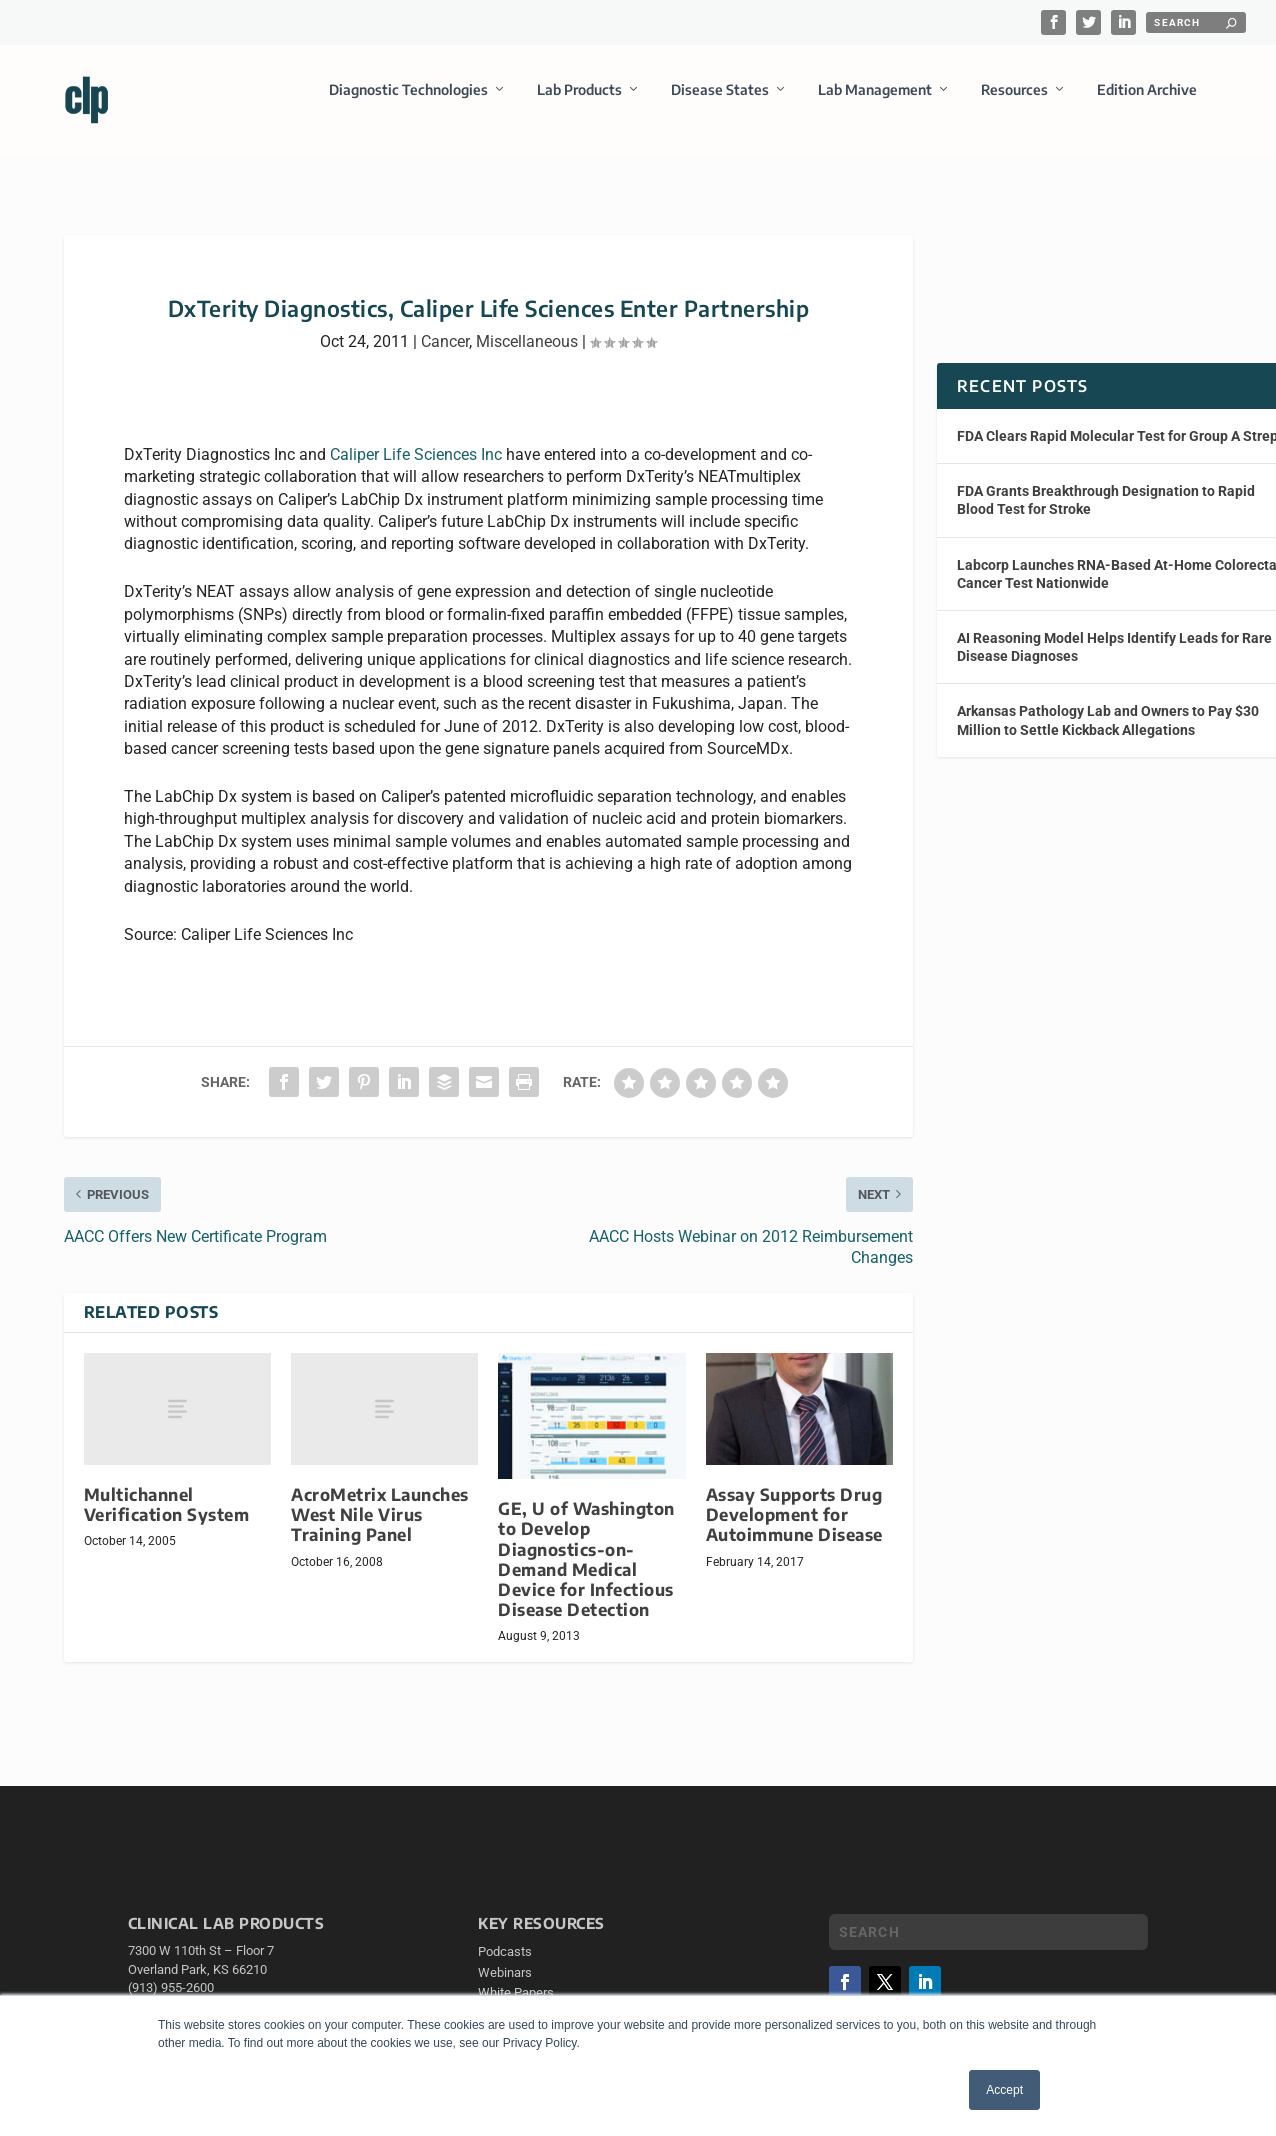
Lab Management (875, 103)
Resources (1014, 103)
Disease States (720, 103)
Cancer (445, 355)
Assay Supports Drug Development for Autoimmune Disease (794, 1528)
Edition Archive (1147, 103)
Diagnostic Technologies (408, 103)
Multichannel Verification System (167, 1518)
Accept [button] (1004, 2090)
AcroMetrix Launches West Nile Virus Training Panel (380, 1528)
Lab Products (579, 103)
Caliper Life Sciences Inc (416, 468)
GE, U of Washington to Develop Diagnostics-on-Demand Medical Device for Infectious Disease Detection (586, 1573)
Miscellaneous (527, 355)
